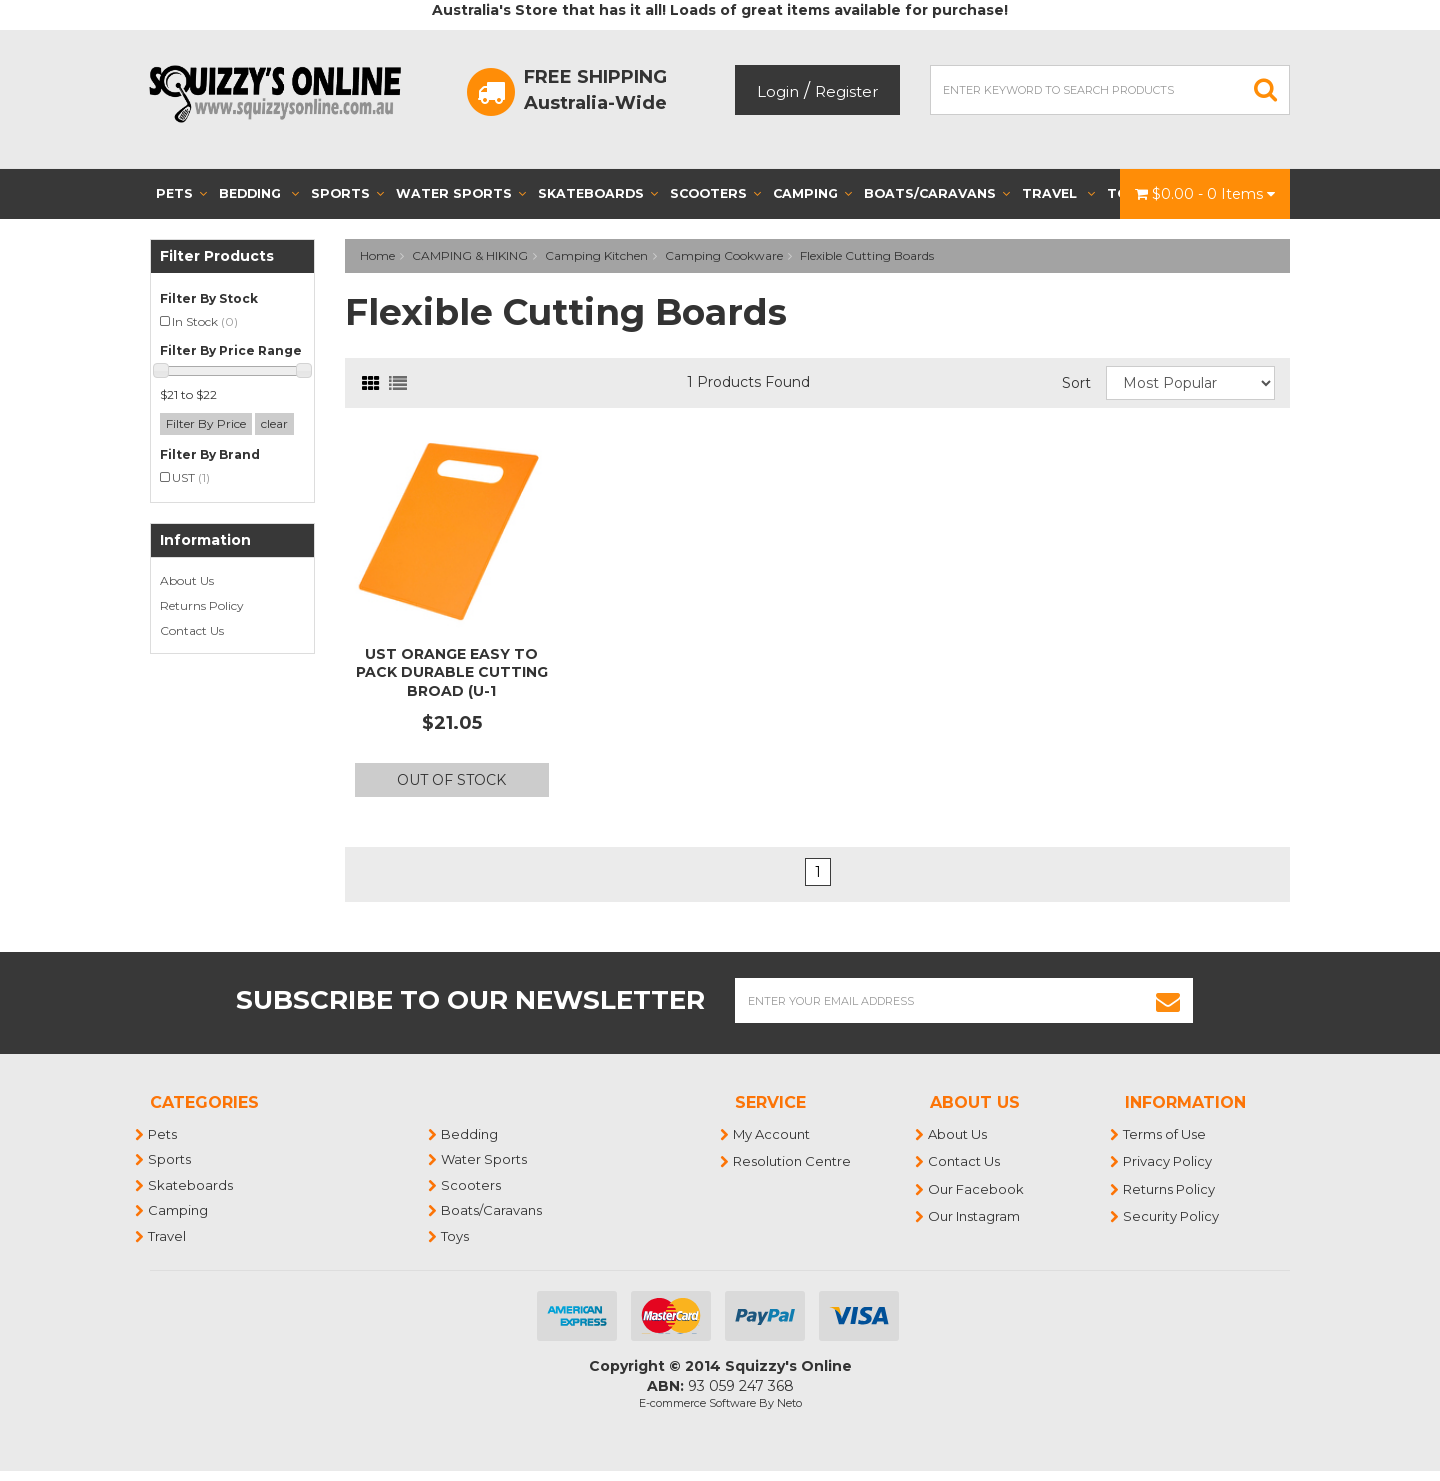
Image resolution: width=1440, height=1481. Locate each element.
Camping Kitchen (596, 255)
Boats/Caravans (937, 193)
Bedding (259, 193)
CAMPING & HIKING (470, 255)
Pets (181, 193)
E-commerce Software (697, 1403)
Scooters (715, 193)
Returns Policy (202, 605)
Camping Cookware (724, 255)
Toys (456, 1236)
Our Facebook (977, 1189)
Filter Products (217, 256)
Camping (812, 193)
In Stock (205, 321)
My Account (772, 1134)
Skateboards (598, 193)
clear (274, 423)
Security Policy (1172, 1216)
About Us (187, 580)
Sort (1076, 383)
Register (846, 91)
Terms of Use (1165, 1134)
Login (778, 91)
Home (377, 255)
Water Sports (461, 193)
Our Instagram (975, 1216)
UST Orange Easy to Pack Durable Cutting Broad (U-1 (452, 672)
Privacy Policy (1168, 1161)
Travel (1058, 193)
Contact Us (192, 630)
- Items (1205, 194)
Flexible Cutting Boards (867, 255)
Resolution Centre (793, 1161)
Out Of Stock (451, 780)
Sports (347, 193)
